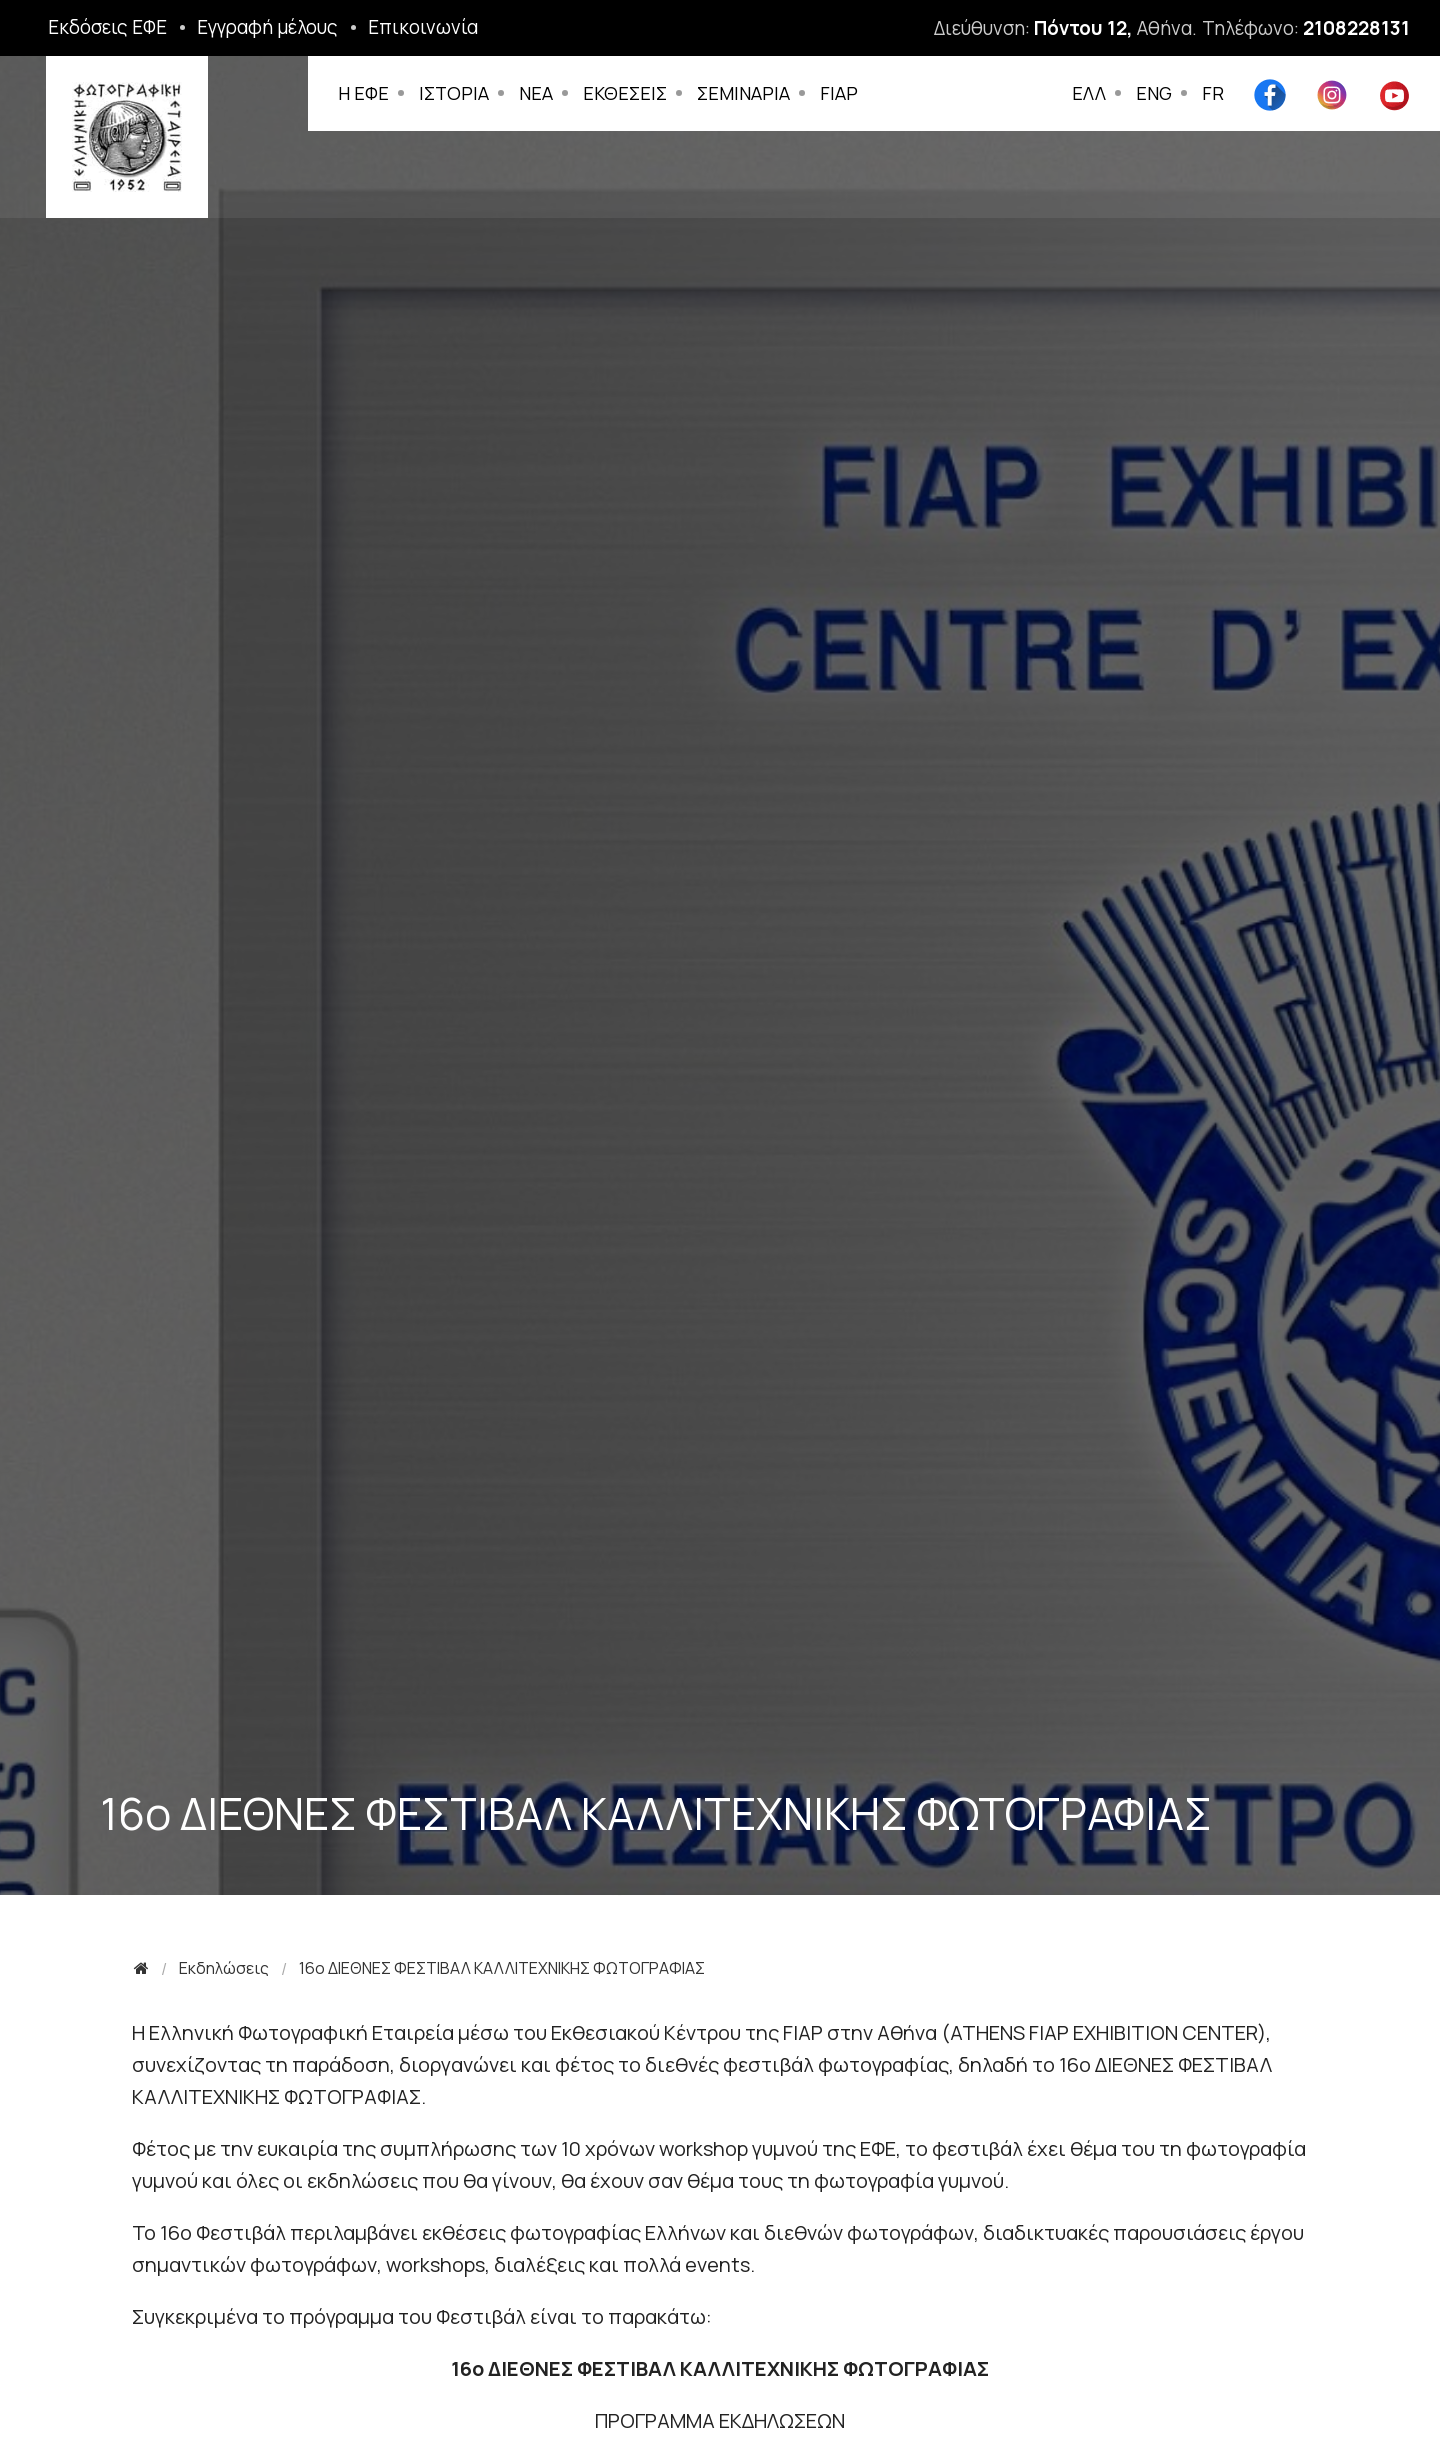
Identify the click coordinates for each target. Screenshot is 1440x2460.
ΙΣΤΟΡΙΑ (458, 93)
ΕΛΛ (1089, 93)
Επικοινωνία (423, 27)
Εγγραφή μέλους (267, 27)
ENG (1154, 93)
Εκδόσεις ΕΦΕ (107, 27)
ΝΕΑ (540, 93)
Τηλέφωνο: (1306, 28)
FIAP (843, 93)
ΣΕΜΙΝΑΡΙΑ (747, 93)
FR (1213, 93)
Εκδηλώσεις (224, 1968)
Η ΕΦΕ (367, 93)
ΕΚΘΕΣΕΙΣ (629, 93)
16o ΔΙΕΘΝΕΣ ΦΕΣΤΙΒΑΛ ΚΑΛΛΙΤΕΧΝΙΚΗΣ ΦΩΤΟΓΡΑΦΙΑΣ (502, 1968)
